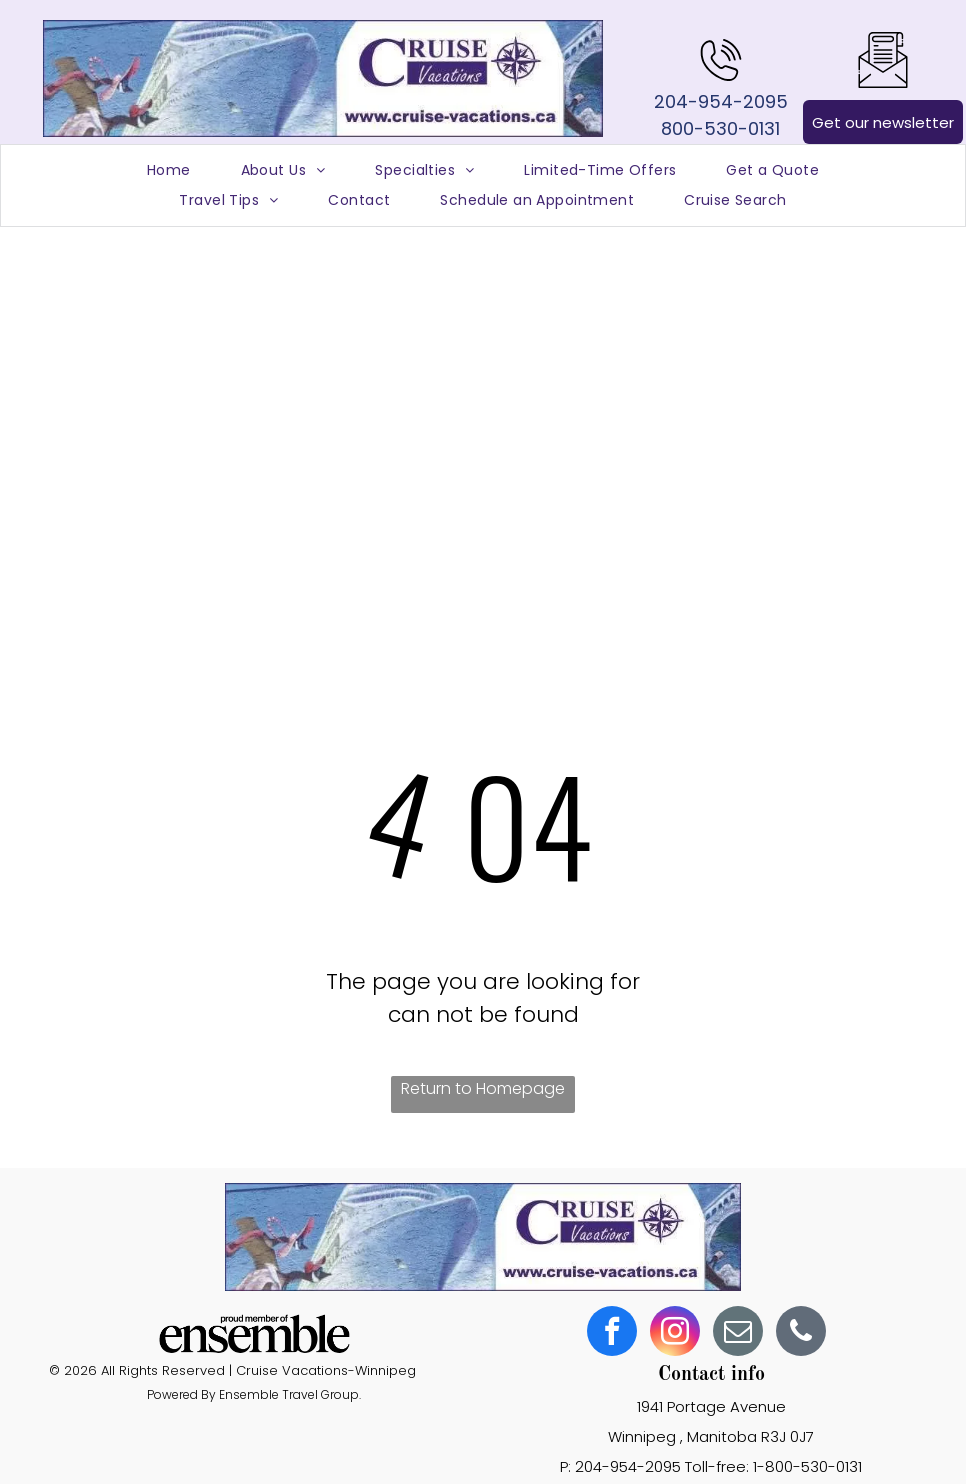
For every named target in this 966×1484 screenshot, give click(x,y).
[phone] (801, 1333)
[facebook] (612, 1333)
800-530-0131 (720, 128)
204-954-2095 (721, 101)
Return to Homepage (483, 1088)
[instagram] (675, 1333)
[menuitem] (169, 170)
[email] (738, 1333)
